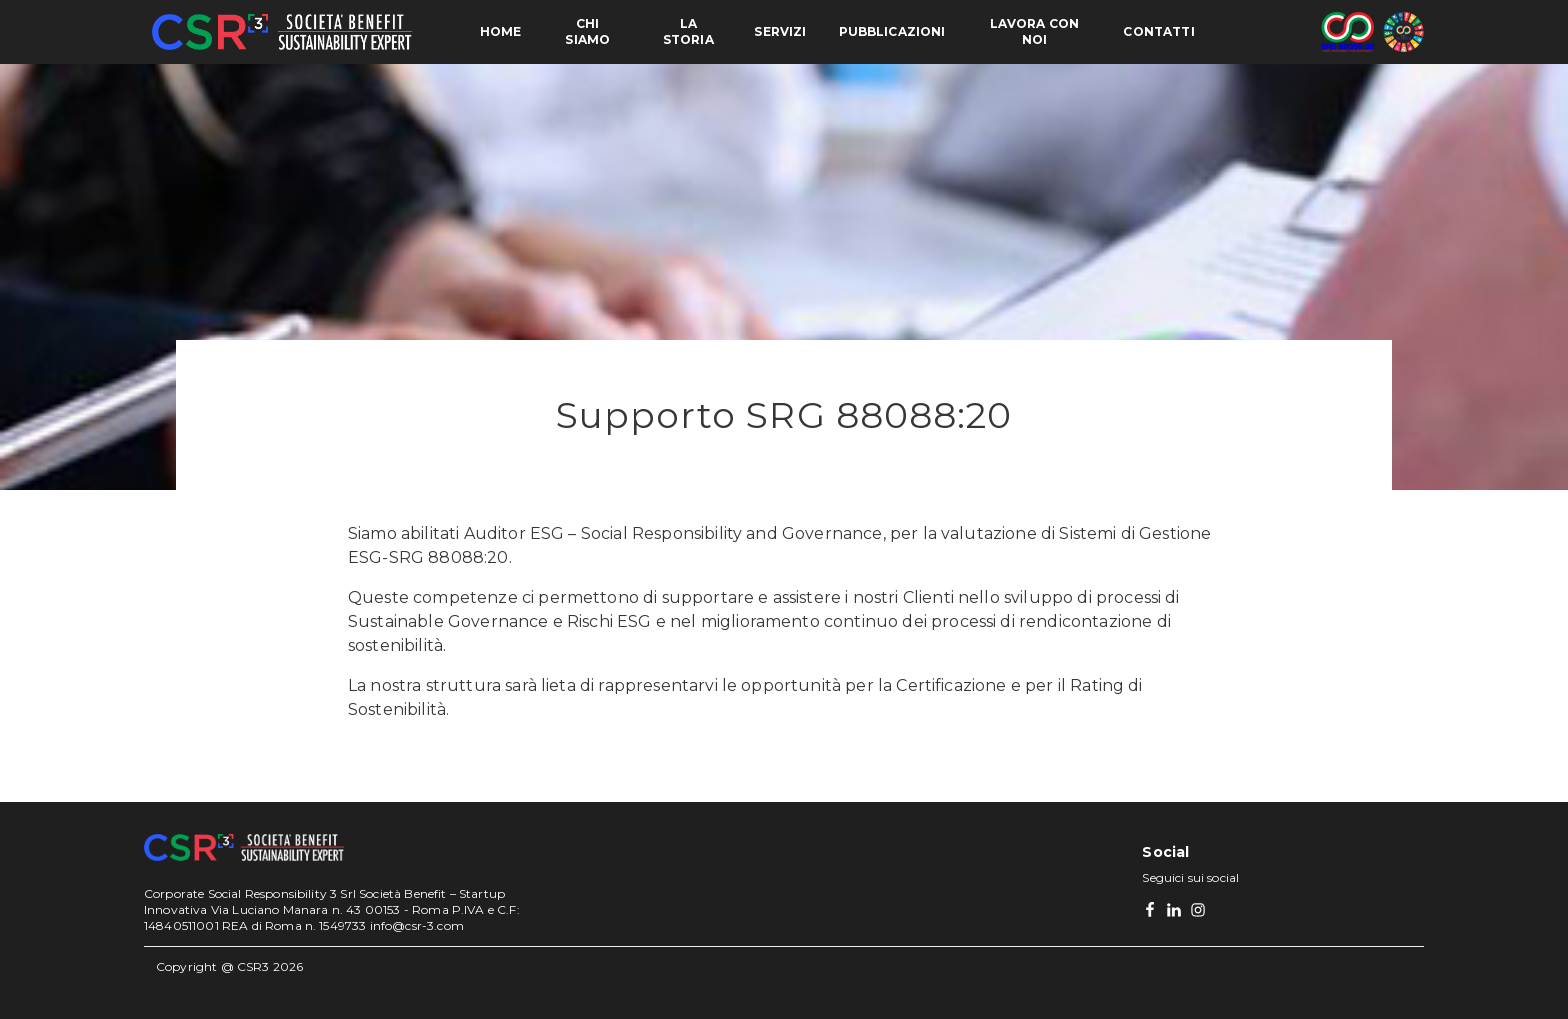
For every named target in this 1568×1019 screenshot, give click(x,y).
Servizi (780, 31)
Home (501, 31)
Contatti (1158, 31)
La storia (688, 31)
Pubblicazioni (892, 31)
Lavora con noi (1035, 31)
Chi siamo (587, 31)
